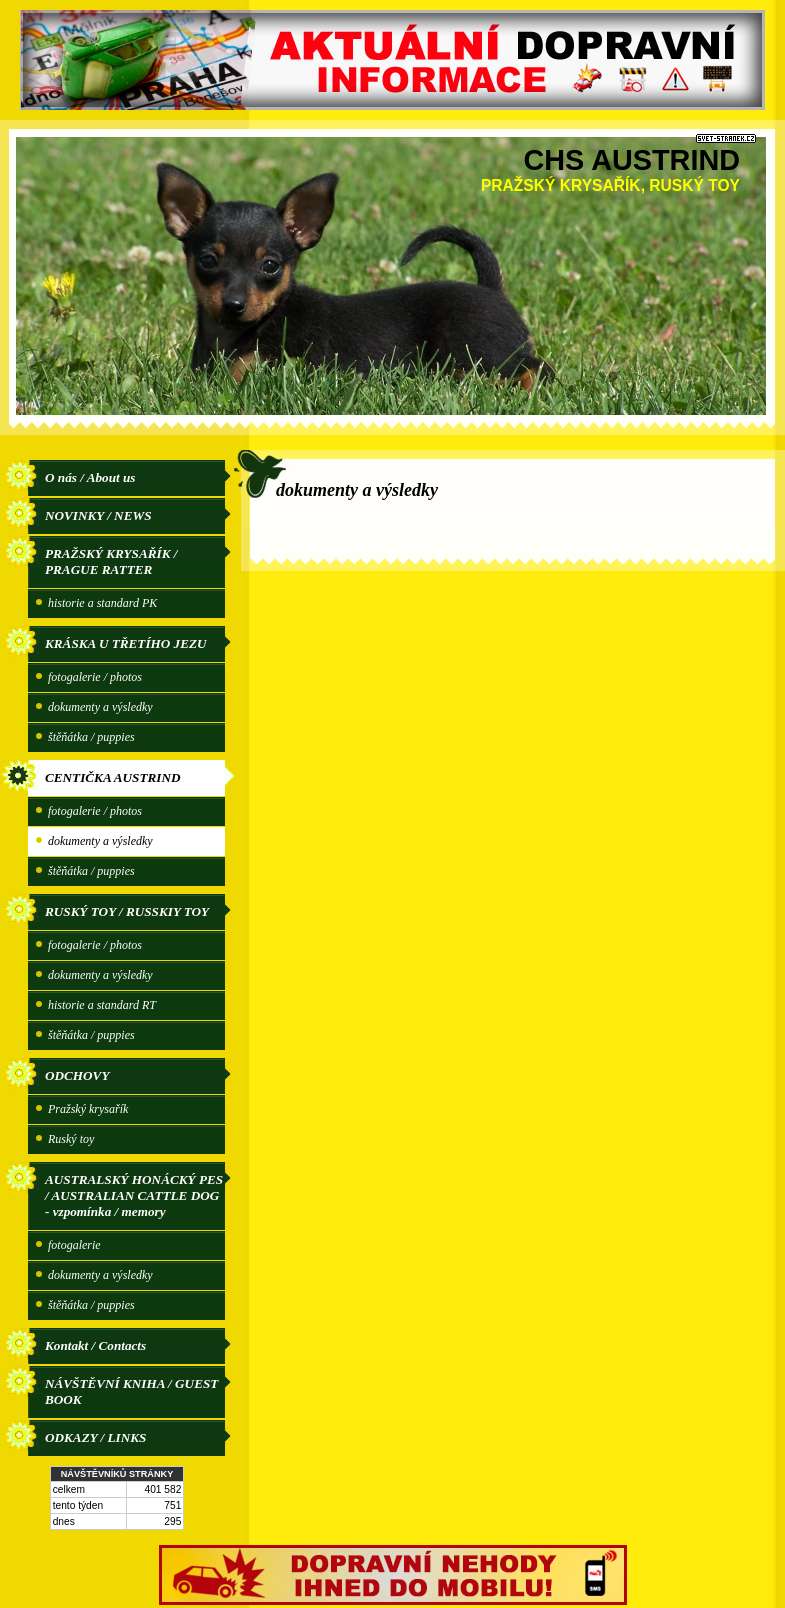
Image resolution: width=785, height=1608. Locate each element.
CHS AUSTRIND (631, 160)
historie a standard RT (102, 1005)
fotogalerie (74, 1245)
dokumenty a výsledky (100, 707)
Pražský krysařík (88, 1109)
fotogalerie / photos (95, 677)
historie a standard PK (102, 603)
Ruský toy (71, 1139)
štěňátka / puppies (91, 737)
